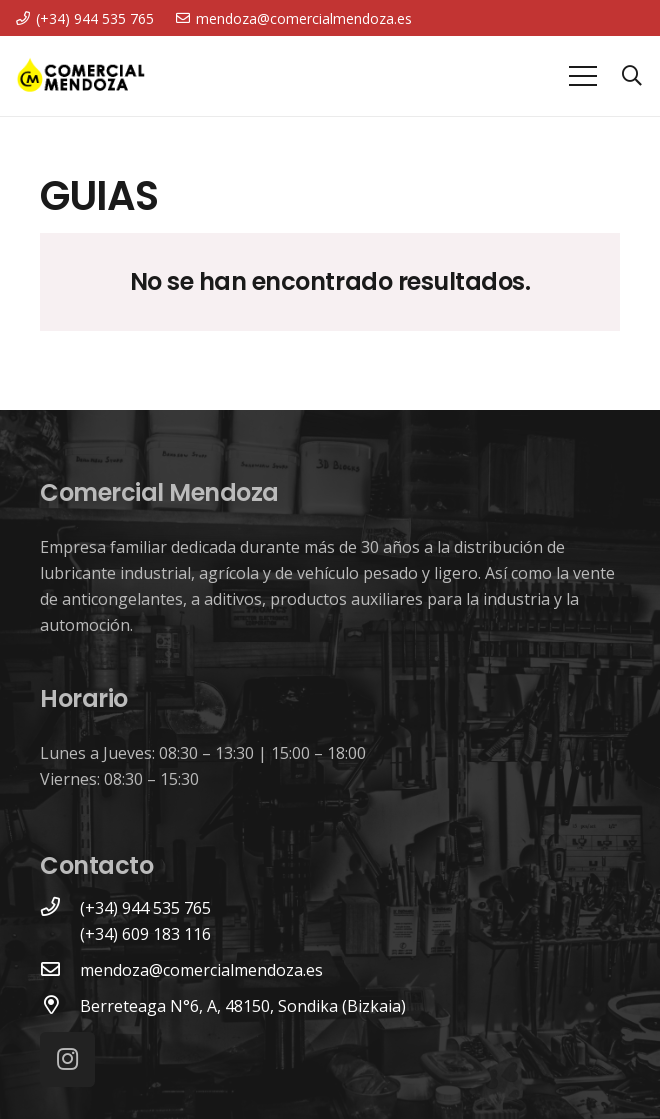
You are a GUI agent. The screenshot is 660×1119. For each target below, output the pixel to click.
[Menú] (583, 76)
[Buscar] (632, 76)
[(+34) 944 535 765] (60, 908)
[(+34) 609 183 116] (60, 934)
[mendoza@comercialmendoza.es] (60, 970)
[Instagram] (67, 1059)
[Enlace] (81, 76)
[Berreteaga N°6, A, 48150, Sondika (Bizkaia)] (60, 1006)
